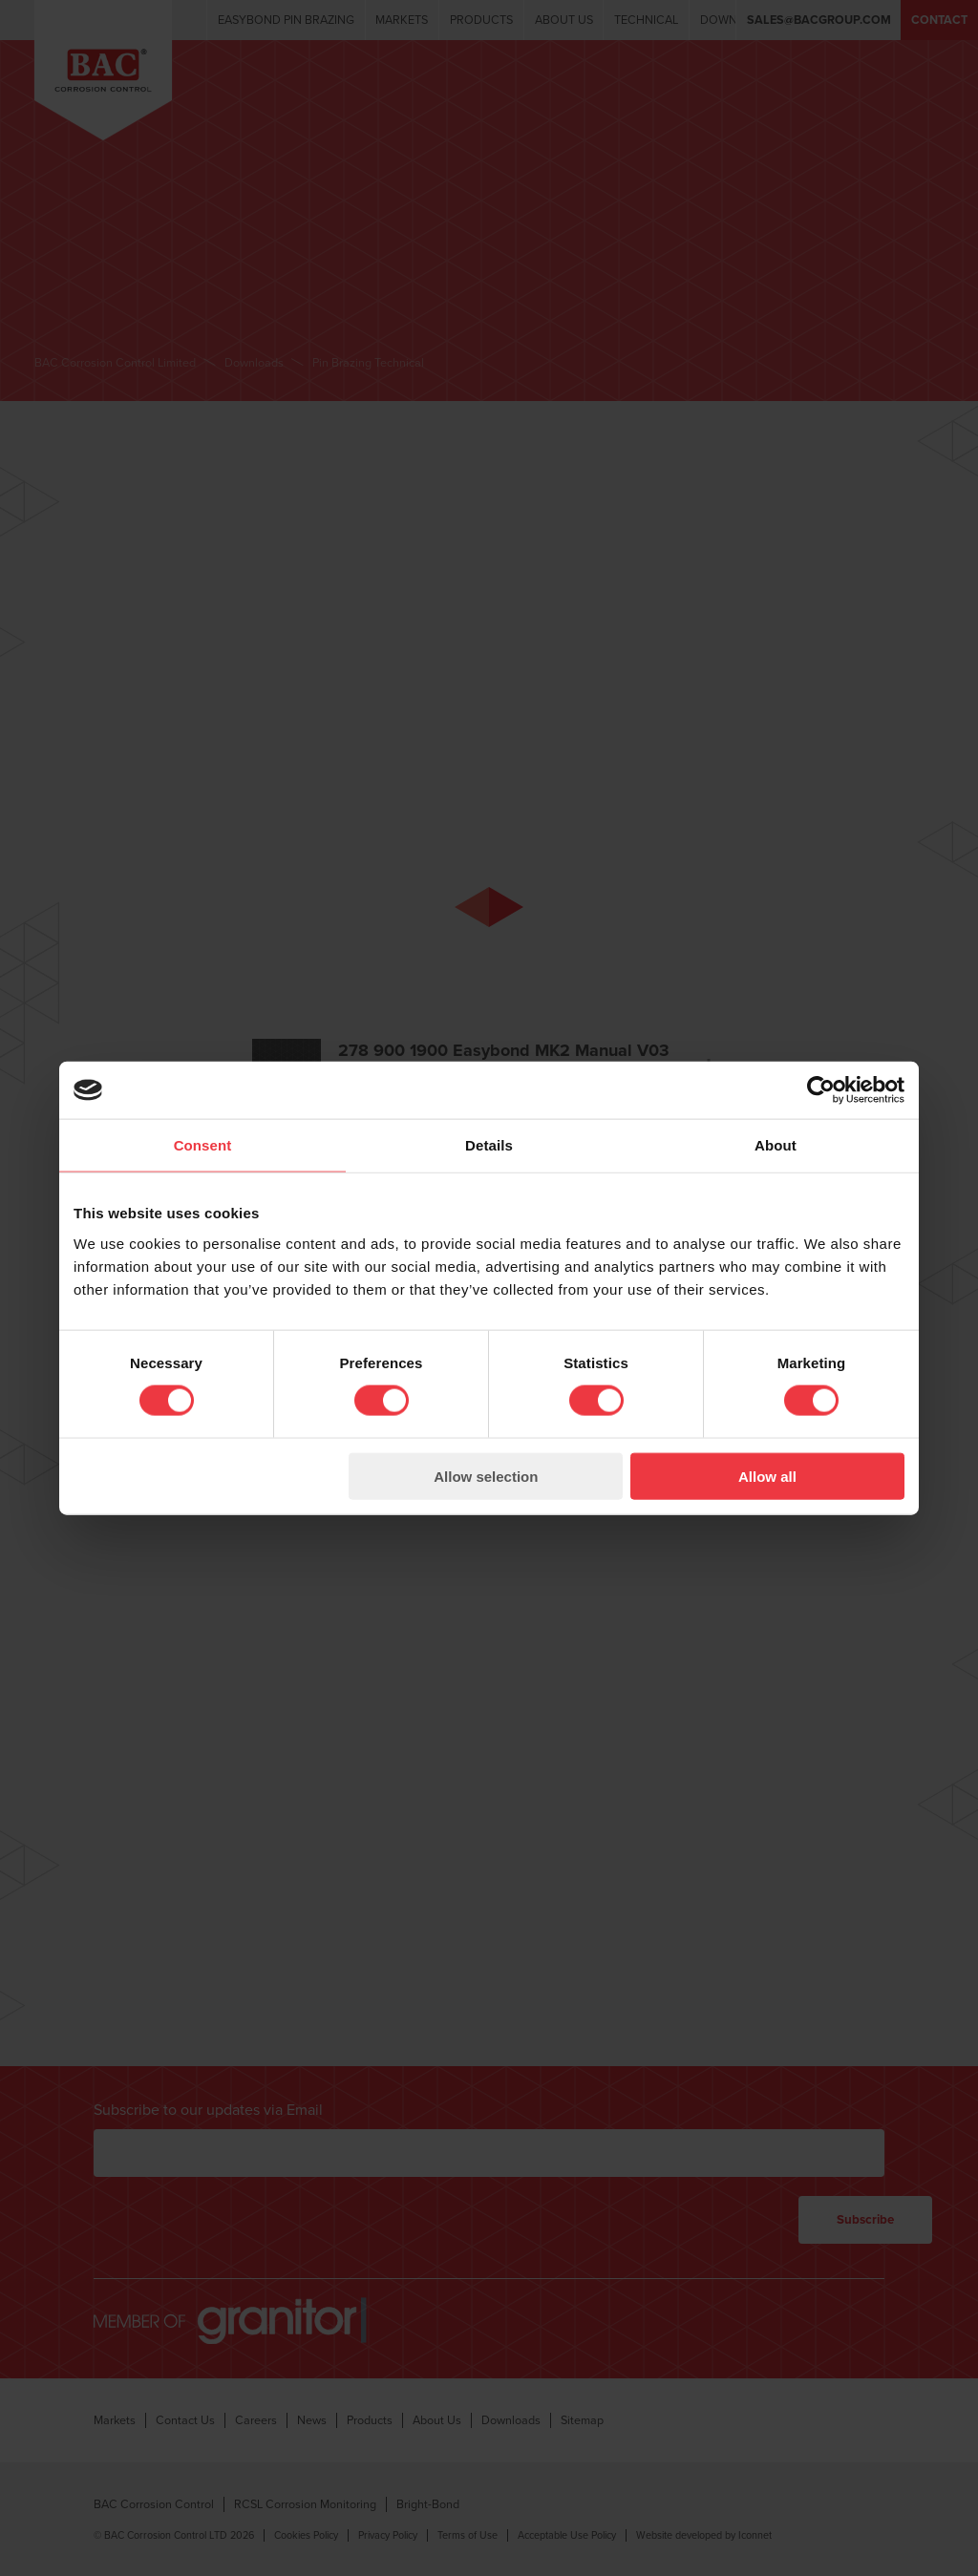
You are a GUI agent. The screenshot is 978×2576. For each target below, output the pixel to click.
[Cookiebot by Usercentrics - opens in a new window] (820, 1090)
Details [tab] (489, 1145)
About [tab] (776, 1145)
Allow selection (486, 1475)
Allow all (767, 1475)
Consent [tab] (203, 1145)
